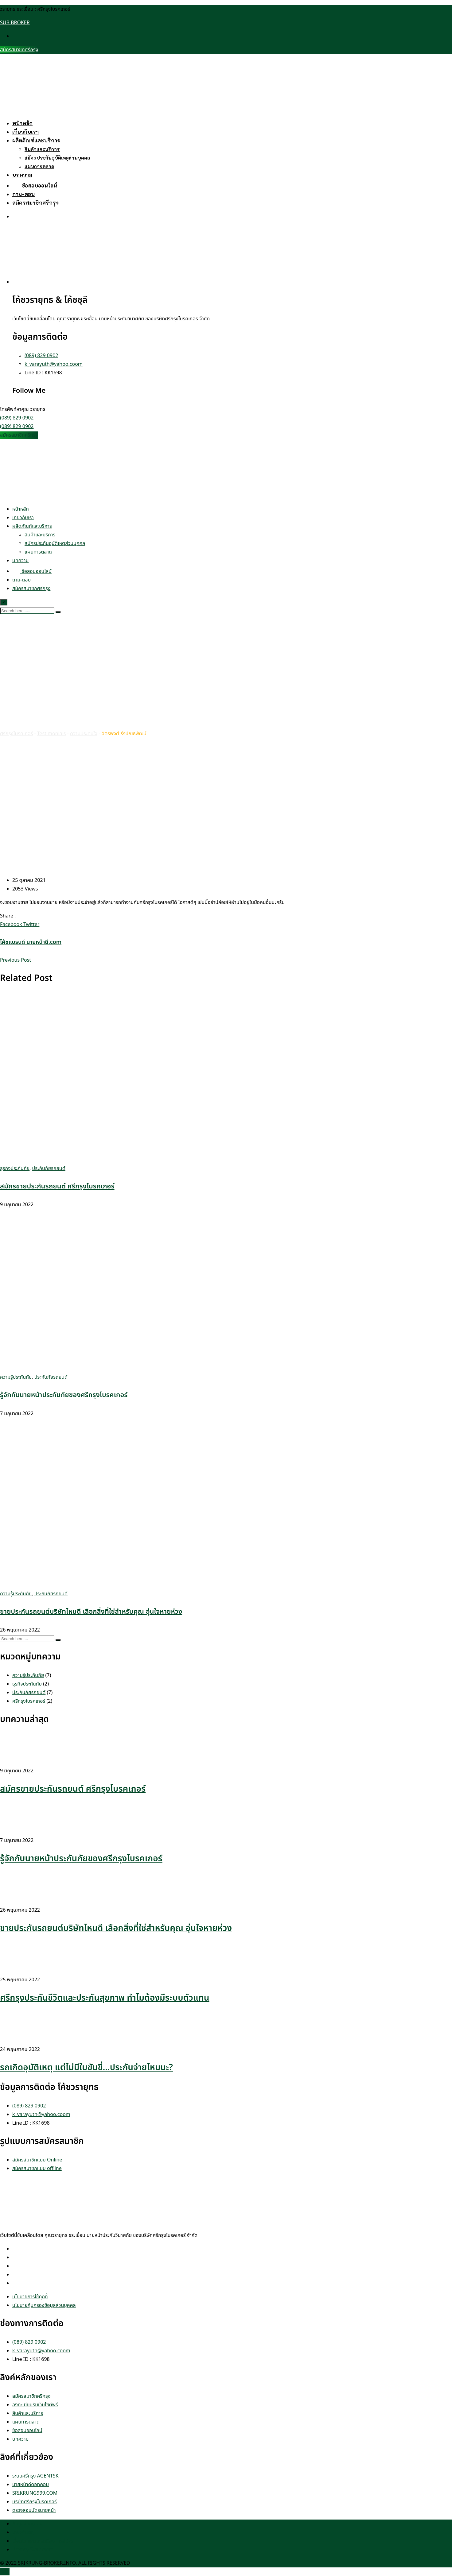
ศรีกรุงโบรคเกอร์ (28, 1701)
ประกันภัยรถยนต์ (48, 1168)
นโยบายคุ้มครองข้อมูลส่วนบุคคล (44, 2305)
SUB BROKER (15, 22)
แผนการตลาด (39, 166)
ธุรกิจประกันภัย (14, 1168)
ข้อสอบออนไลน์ (34, 185)
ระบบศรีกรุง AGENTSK (35, 2476)
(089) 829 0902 (41, 355)
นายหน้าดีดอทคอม (30, 2484)
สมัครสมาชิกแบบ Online (37, 2160)
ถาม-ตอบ (23, 194)
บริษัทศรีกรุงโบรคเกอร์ (34, 2501)
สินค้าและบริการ (42, 149)
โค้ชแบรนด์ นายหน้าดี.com (30, 942)
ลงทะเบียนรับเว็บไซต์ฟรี (35, 2404)
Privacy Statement (33, 2549)
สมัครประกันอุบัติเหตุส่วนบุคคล (57, 158)
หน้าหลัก (22, 123)
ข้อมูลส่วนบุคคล (28, 2524)
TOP (5, 2571)
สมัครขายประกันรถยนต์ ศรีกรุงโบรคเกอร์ (57, 1186)
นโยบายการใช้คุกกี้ (30, 2296)
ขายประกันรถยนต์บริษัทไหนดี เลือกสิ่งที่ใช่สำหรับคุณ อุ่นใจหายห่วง (91, 1612)
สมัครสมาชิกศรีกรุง (19, 49)
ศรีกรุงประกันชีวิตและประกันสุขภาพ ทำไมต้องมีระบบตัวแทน (104, 1998)
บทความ (22, 174)
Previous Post (15, 960)
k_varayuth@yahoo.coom (54, 364)
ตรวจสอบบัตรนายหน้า (34, 2510)
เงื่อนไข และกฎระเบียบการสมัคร (42, 2541)
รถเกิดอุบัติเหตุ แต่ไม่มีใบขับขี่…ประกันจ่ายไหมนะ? (86, 2067)
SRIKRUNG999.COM (34, 2493)
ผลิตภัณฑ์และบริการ (36, 140)
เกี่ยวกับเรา (25, 131)
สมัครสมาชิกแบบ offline (37, 2168)
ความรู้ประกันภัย (16, 1377)
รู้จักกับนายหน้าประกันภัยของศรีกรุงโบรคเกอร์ (63, 1395)
